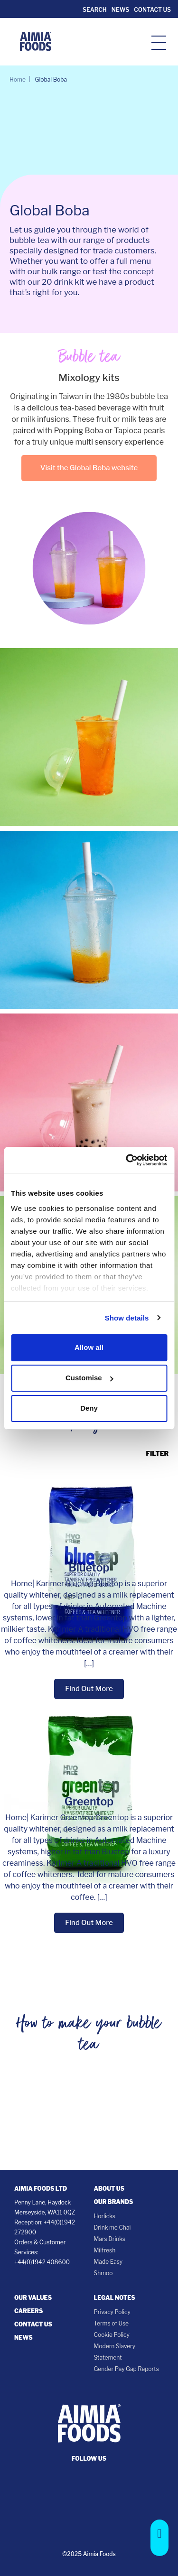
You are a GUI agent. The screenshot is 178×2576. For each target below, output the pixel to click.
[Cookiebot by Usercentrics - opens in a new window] (126, 1160)
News (120, 9)
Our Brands (113, 2201)
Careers (28, 2311)
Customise (89, 1378)
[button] (159, 2538)
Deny (89, 1408)
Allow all (89, 1347)
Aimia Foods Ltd (40, 2188)
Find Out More (89, 1688)
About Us (109, 2188)
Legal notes (114, 2297)
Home (17, 79)
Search (94, 9)
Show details (127, 1318)
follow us (89, 2458)
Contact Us (152, 9)
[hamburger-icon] (158, 42)
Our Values (33, 2297)
